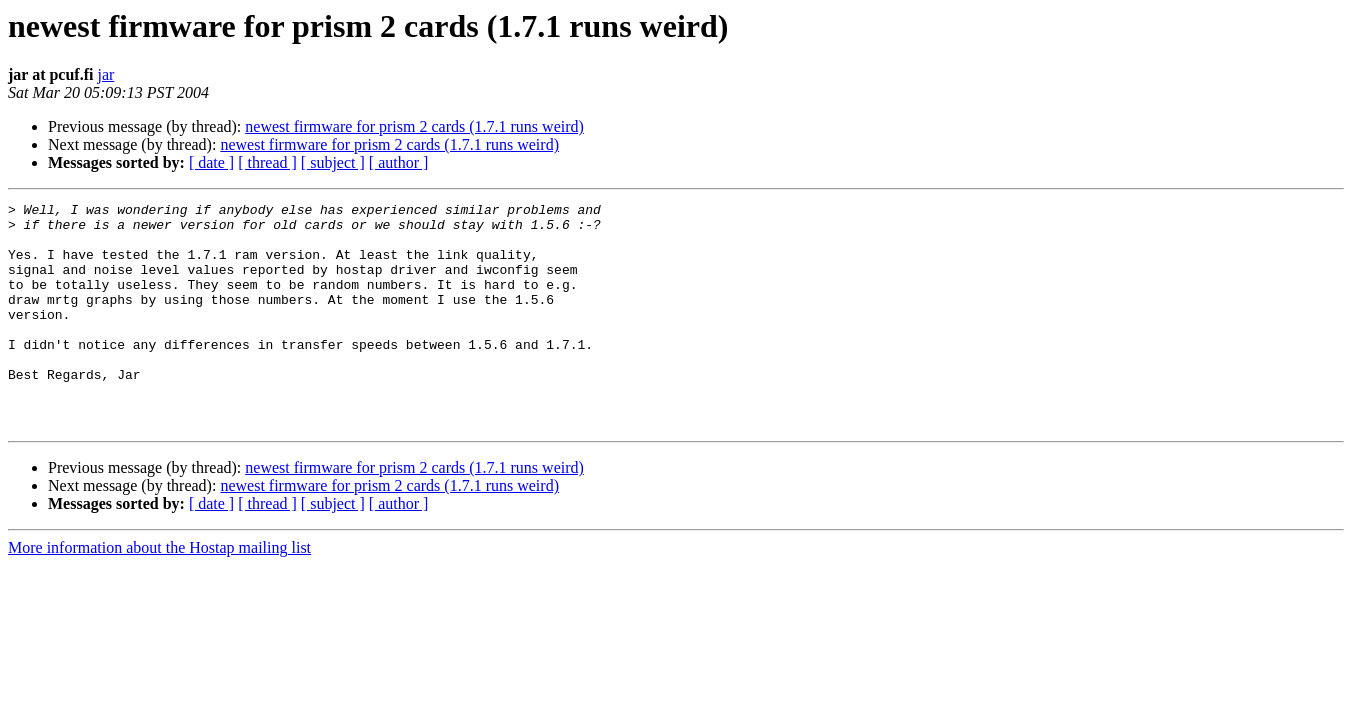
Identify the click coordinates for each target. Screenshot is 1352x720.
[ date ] (211, 162)
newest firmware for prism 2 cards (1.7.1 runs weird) (414, 126)
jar (105, 74)
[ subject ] (333, 162)
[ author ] (399, 162)
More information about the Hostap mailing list (159, 592)
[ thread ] (267, 162)
